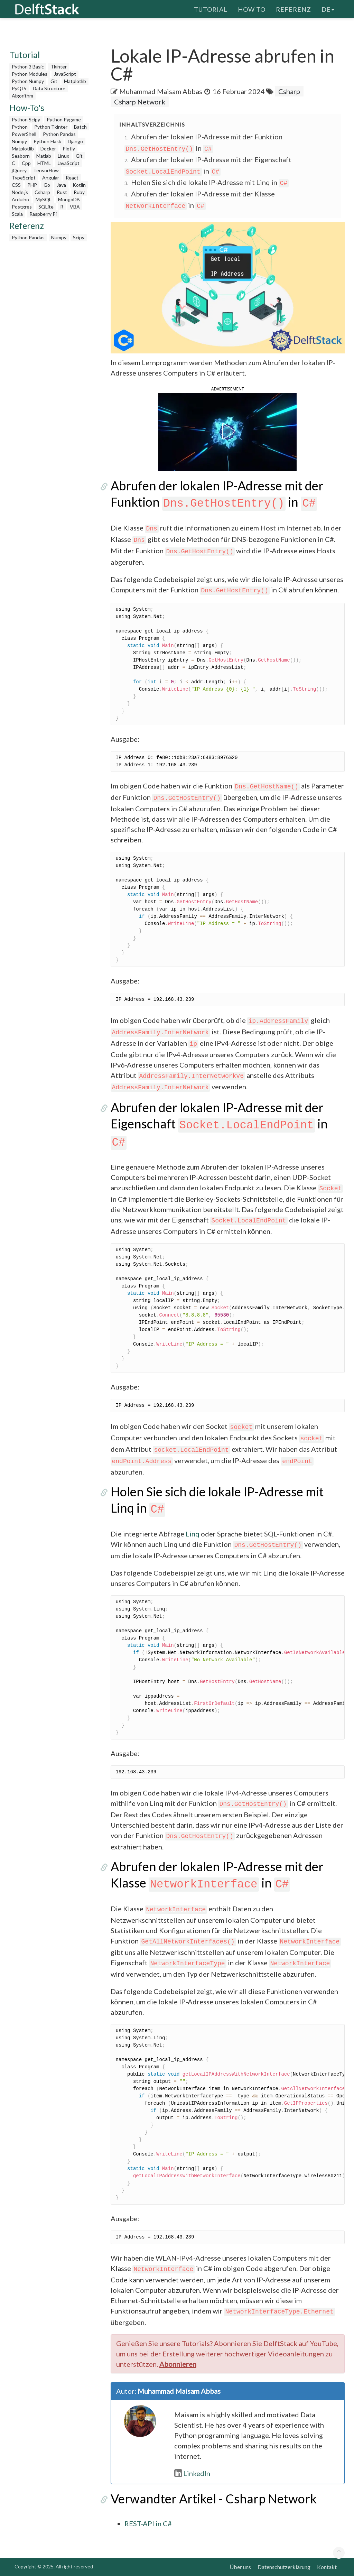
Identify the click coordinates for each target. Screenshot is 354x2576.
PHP (32, 185)
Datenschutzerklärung (284, 2567)
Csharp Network (139, 102)
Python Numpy (28, 81)
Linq (192, 1534)
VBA (75, 207)
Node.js (20, 192)
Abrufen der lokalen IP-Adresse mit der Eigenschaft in (219, 1124)
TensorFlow (46, 170)
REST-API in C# (148, 2523)
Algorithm (22, 96)
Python (20, 127)
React (72, 178)
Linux (63, 156)
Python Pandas (59, 134)
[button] (227, 431)
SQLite (46, 207)
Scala (17, 214)
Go (47, 185)
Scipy (78, 237)
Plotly (69, 148)
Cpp (26, 163)
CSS (16, 185)
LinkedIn (192, 2473)
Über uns (240, 2567)
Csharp (42, 192)
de (328, 8)
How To (252, 8)
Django (75, 141)
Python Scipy (26, 119)
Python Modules (29, 74)
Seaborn (21, 156)
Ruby (79, 192)
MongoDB (69, 199)
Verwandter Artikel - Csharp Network (214, 2498)
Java (61, 185)
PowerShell (24, 134)
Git (53, 81)
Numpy (19, 141)
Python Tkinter (50, 127)
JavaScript (65, 74)
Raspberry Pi (43, 214)
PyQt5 (19, 88)
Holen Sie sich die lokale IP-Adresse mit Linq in (210, 182)
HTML (44, 163)
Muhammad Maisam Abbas (160, 91)
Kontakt (327, 2567)
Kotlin (79, 185)
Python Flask (47, 141)
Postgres (22, 207)
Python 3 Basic (28, 67)
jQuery (19, 170)
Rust (62, 192)
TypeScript (24, 178)
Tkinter (58, 67)
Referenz (293, 8)
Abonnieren (177, 2364)
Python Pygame (64, 119)
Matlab (43, 156)
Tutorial (210, 8)
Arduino (20, 199)
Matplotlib (75, 81)
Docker (48, 148)
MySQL (44, 199)
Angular (50, 178)
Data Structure (49, 88)
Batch (80, 127)
